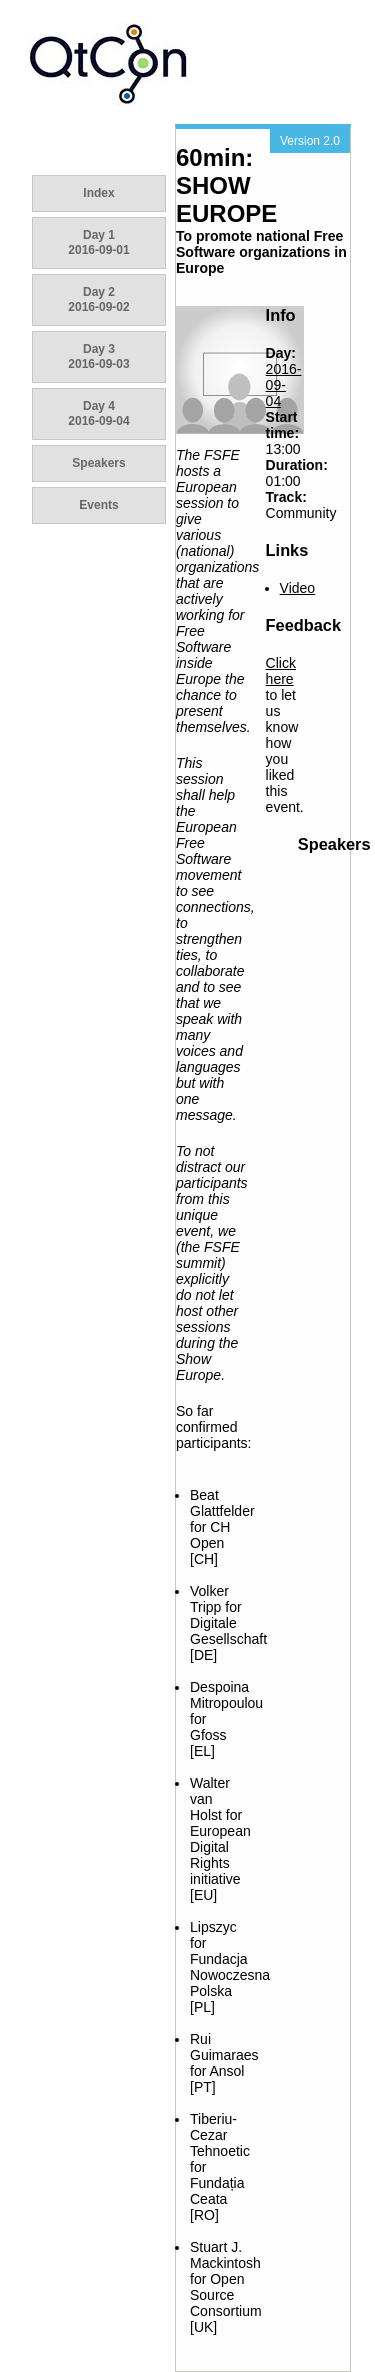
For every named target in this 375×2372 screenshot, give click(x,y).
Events (98, 505)
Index (98, 193)
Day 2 (98, 299)
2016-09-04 (284, 385)
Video (298, 588)
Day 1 (98, 242)
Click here (281, 671)
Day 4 (98, 413)
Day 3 (98, 356)
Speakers (98, 463)
